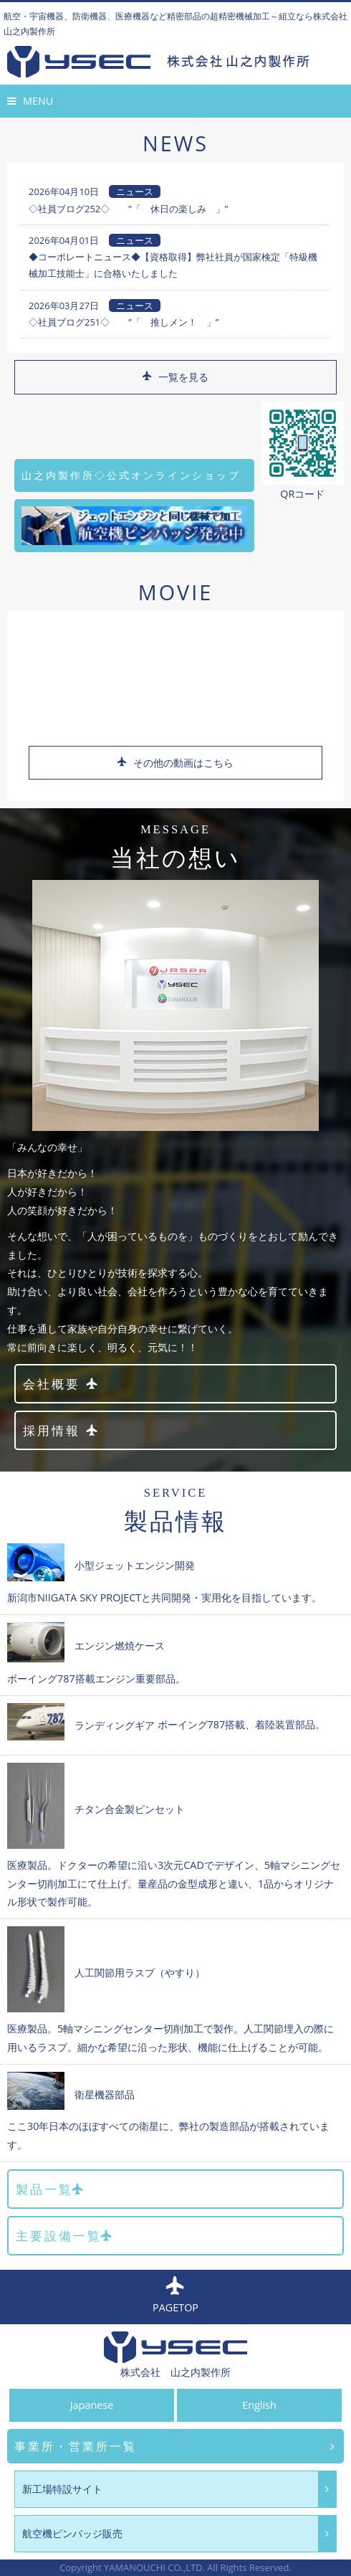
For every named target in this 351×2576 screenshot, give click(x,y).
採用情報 (61, 1430)
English (259, 2405)
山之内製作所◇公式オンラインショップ (131, 475)
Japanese (92, 2405)
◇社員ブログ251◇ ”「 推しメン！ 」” (123, 322)
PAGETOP (175, 2295)
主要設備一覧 (65, 2235)
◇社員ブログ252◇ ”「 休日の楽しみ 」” (128, 208)
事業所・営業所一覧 (175, 2446)
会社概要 (61, 1383)
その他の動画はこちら (174, 763)
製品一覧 (50, 2189)
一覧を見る (174, 377)
